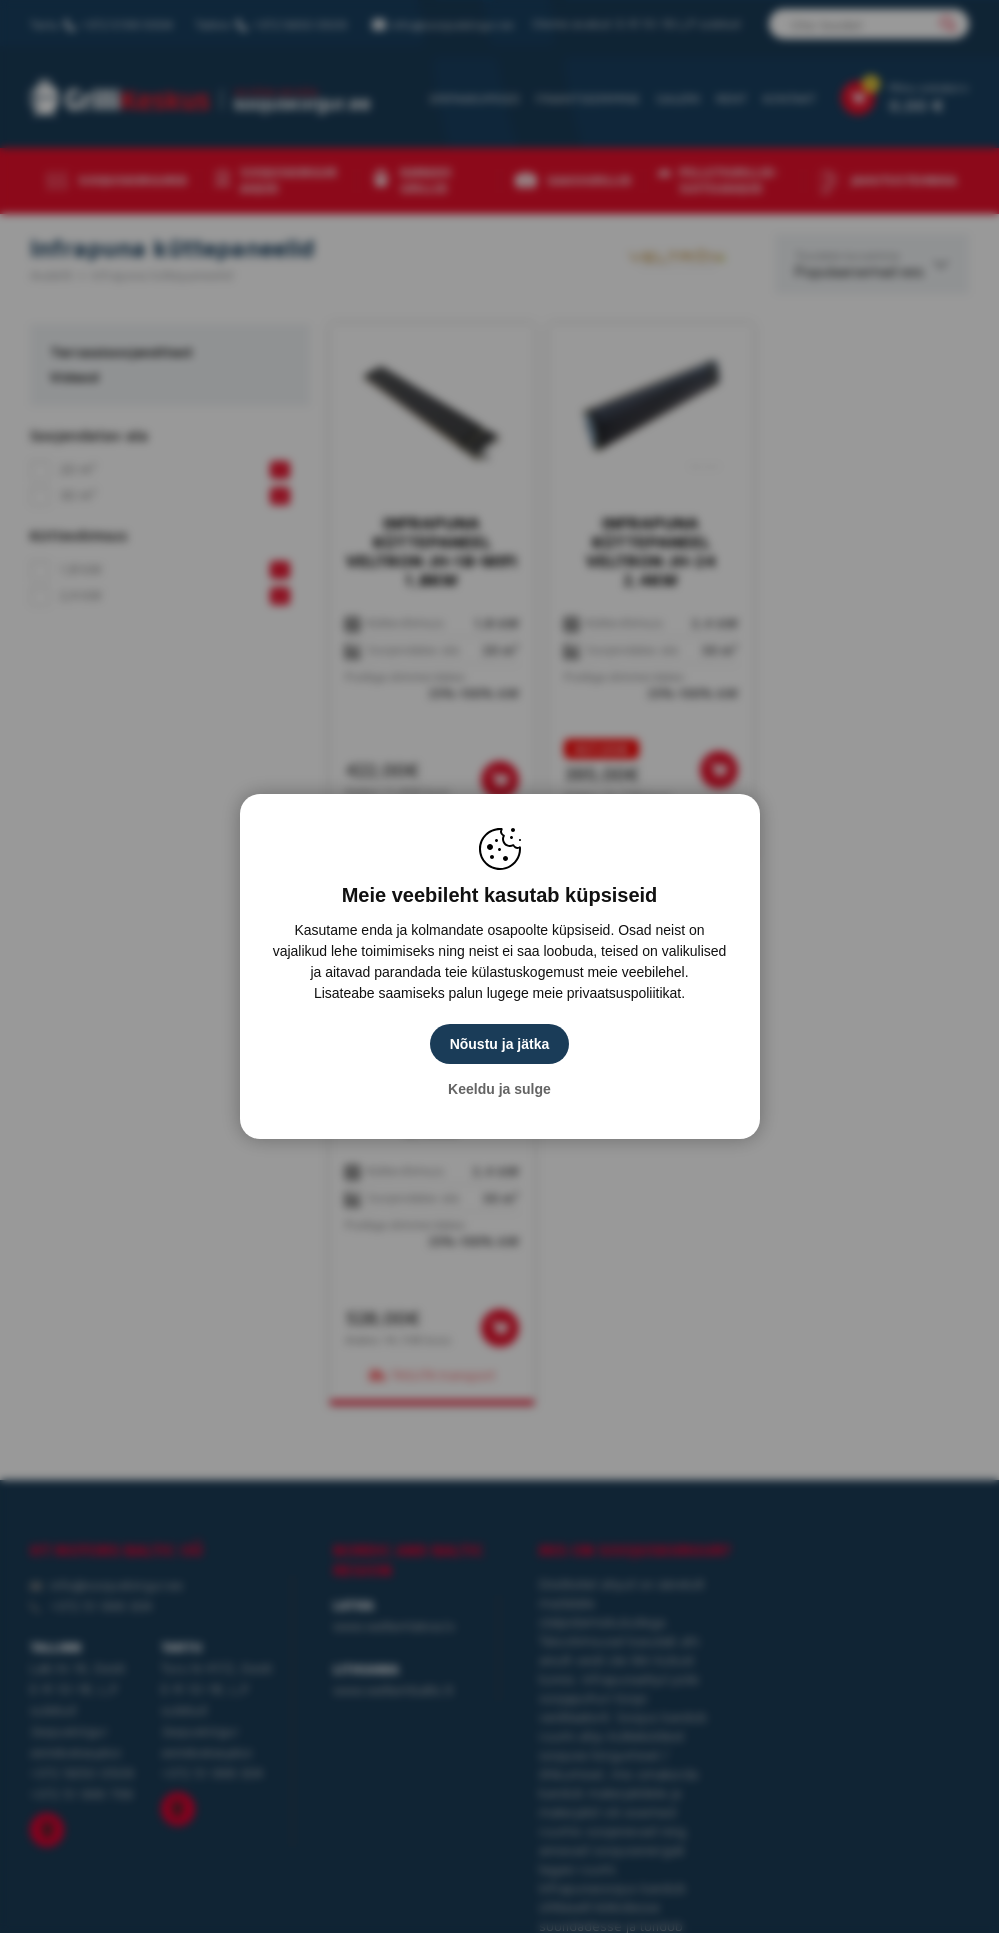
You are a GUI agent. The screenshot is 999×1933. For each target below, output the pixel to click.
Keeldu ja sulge (499, 1089)
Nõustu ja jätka (500, 1044)
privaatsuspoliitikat (624, 993)
